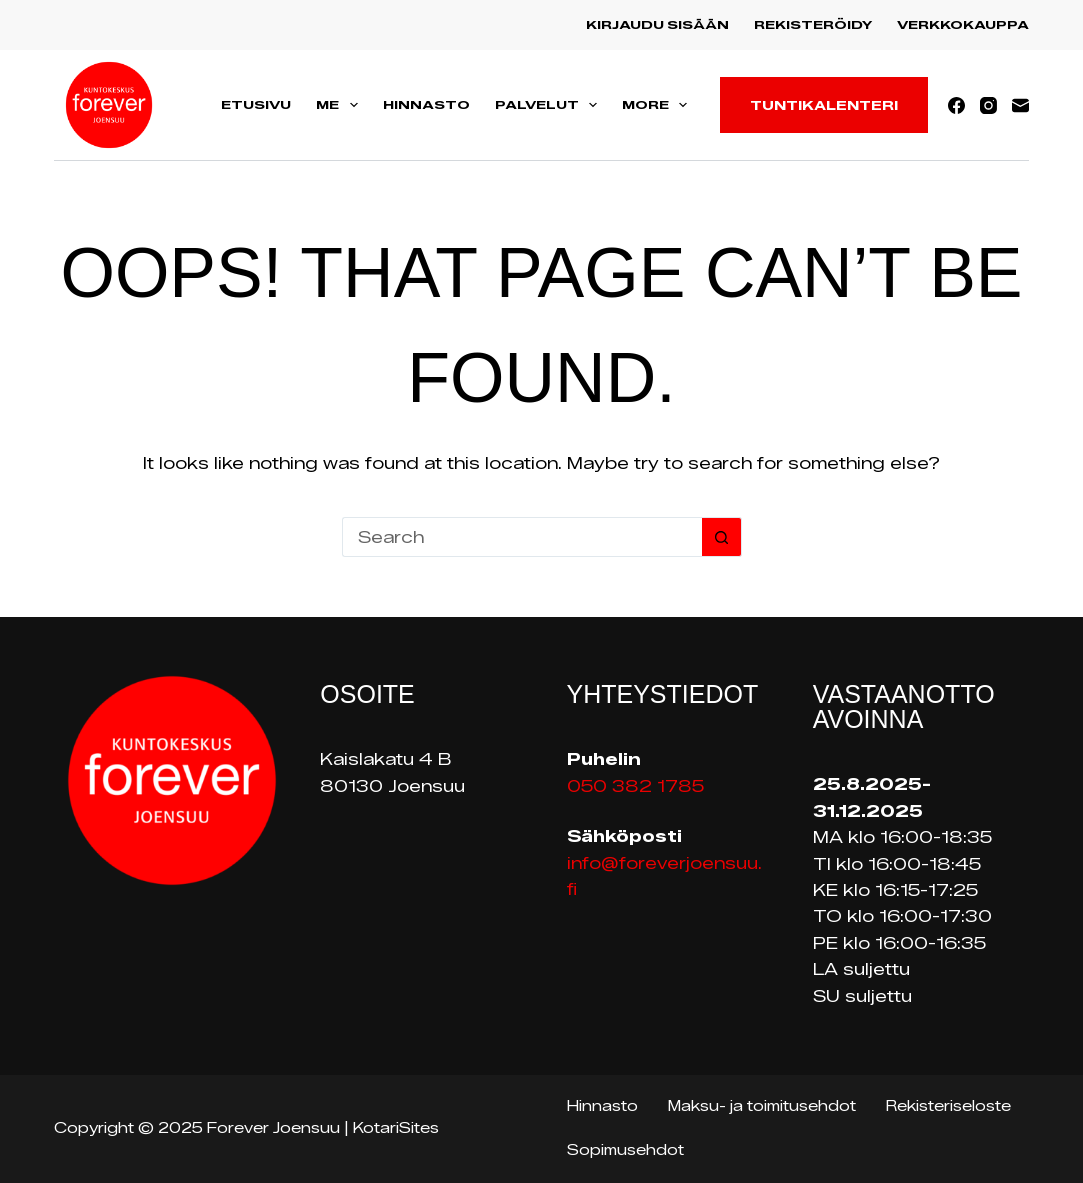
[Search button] (722, 537)
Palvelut (550, 105)
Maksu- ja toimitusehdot (762, 1106)
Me (340, 105)
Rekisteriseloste (948, 1106)
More (658, 105)
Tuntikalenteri (824, 105)
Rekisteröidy (813, 24)
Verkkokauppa (963, 24)
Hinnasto (426, 104)
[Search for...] (522, 537)
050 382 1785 (635, 786)
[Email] (1020, 105)
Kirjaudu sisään (657, 24)
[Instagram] (988, 105)
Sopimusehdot (625, 1150)
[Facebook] (956, 105)
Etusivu (256, 104)
